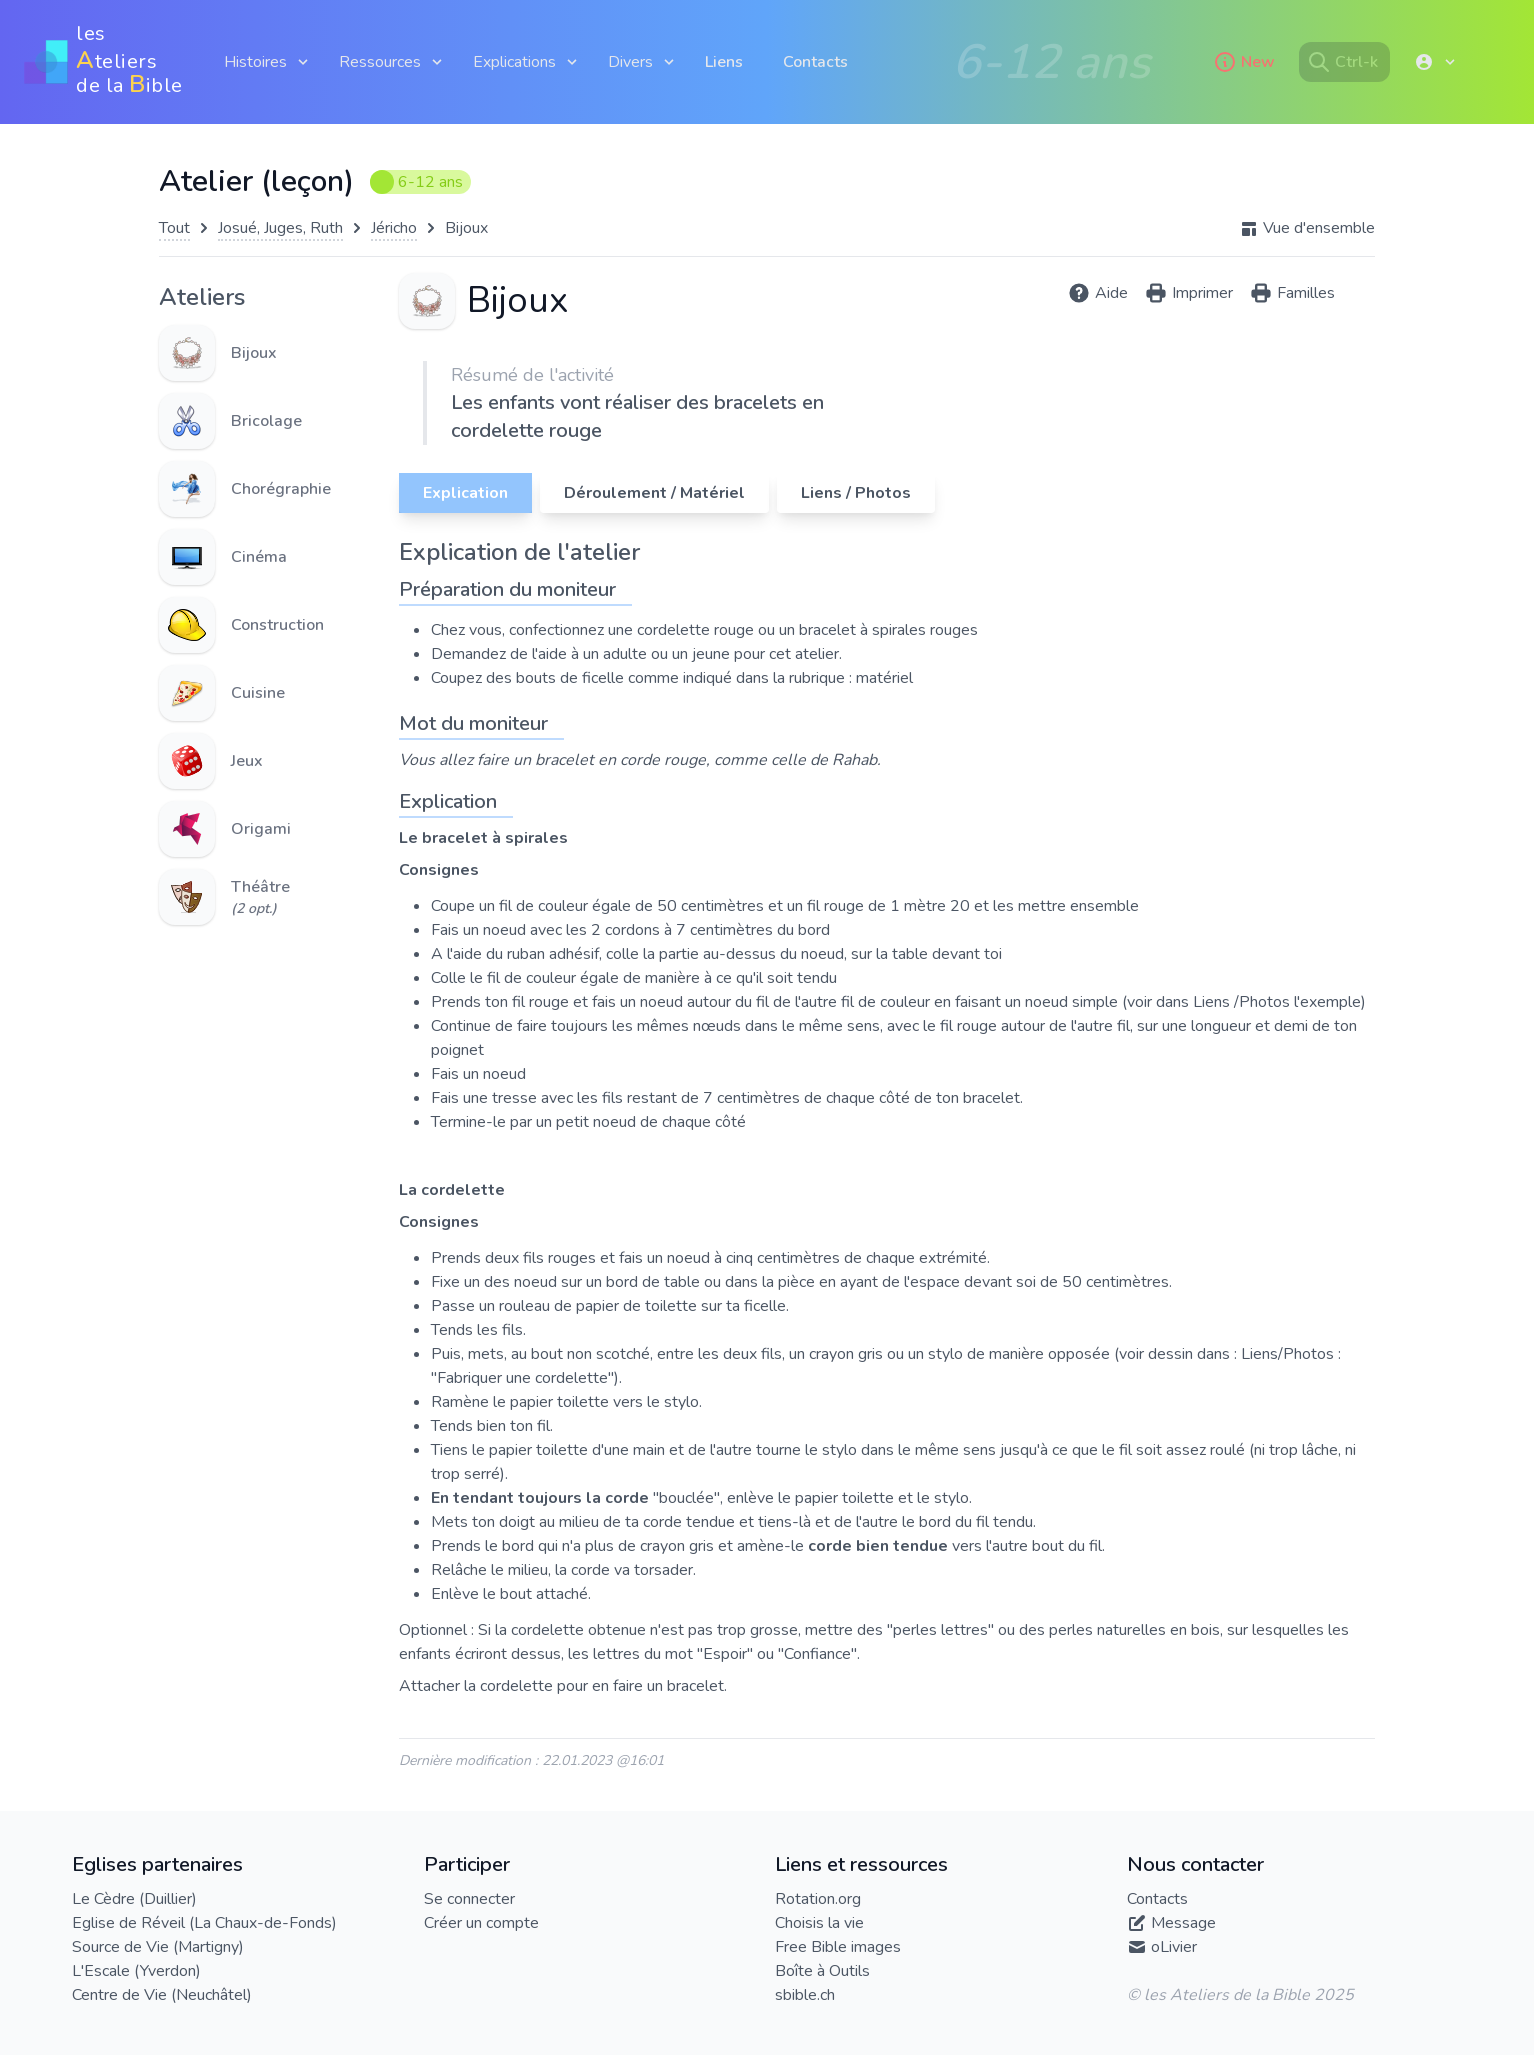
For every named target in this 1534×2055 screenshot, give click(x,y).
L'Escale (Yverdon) (136, 1971)
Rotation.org (818, 1899)
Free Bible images (838, 1947)
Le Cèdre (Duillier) (134, 1899)
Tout (174, 228)
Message (1183, 1923)
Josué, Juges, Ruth (280, 228)
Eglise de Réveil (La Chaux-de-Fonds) (204, 1923)
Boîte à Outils (822, 1971)
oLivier (1174, 1947)
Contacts (815, 62)
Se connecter (469, 1899)
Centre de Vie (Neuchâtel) (162, 1995)
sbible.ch (805, 1995)
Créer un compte (481, 1923)
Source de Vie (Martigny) (158, 1947)
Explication (465, 493)
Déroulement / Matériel (654, 493)
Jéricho (394, 228)
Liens (724, 62)
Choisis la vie (819, 1923)
